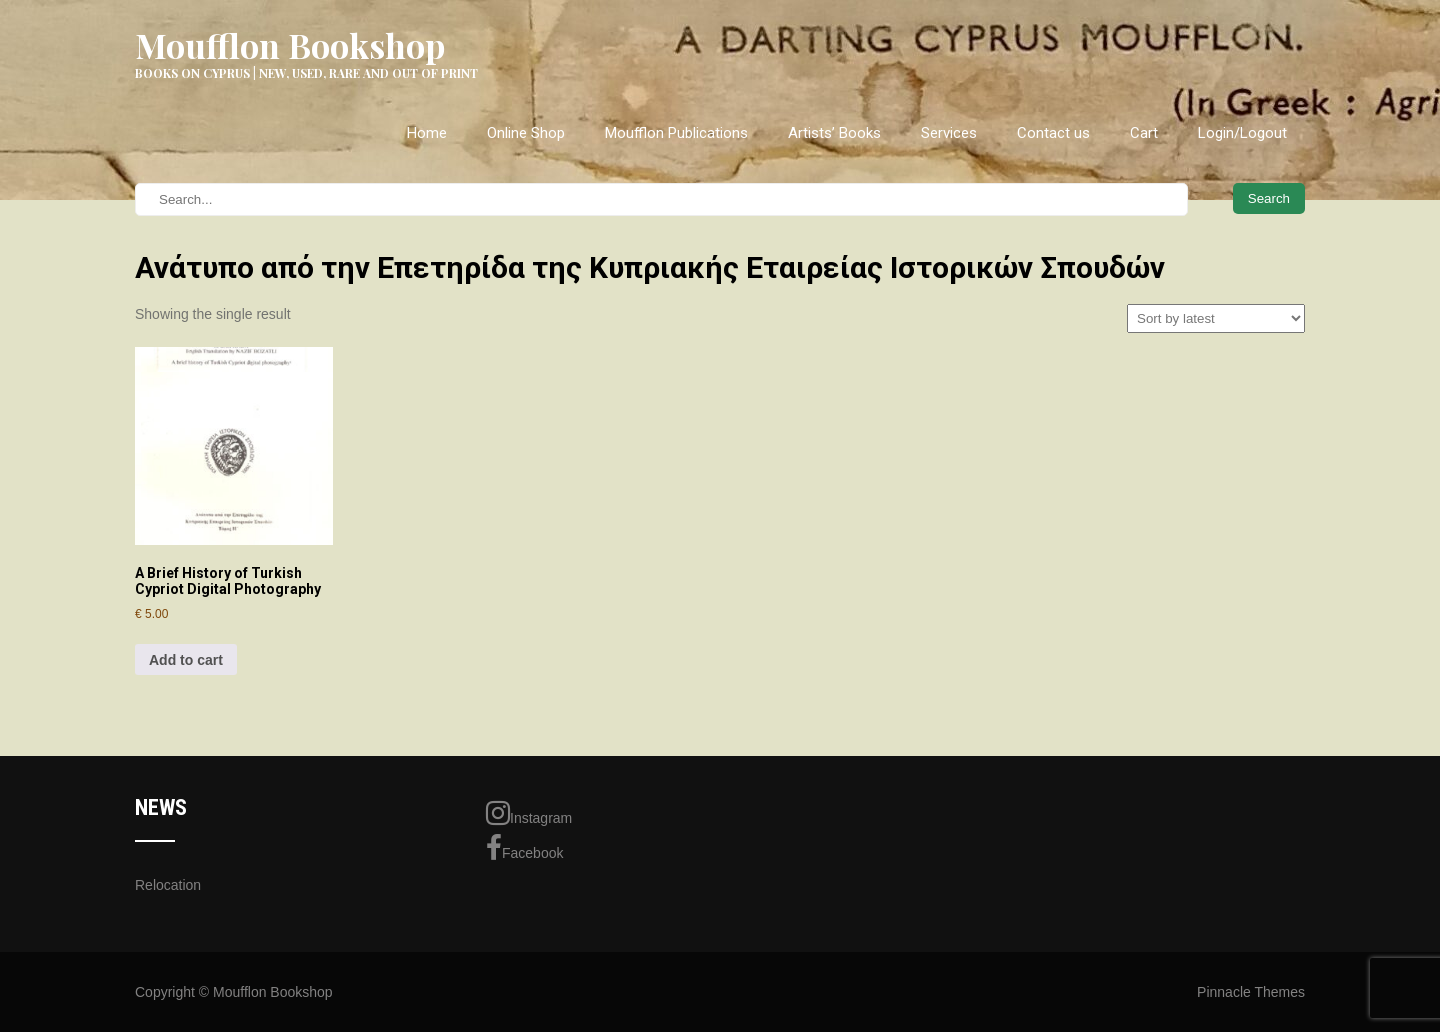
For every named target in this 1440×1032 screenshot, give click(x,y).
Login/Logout (1242, 133)
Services (949, 133)
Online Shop (526, 133)
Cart (1144, 133)
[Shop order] (1216, 318)
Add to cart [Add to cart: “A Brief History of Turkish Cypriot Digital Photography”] (186, 660)
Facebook (524, 848)
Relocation (168, 885)
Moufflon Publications (676, 133)
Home (427, 133)
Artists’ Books (834, 133)
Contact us (1053, 133)
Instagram (529, 813)
